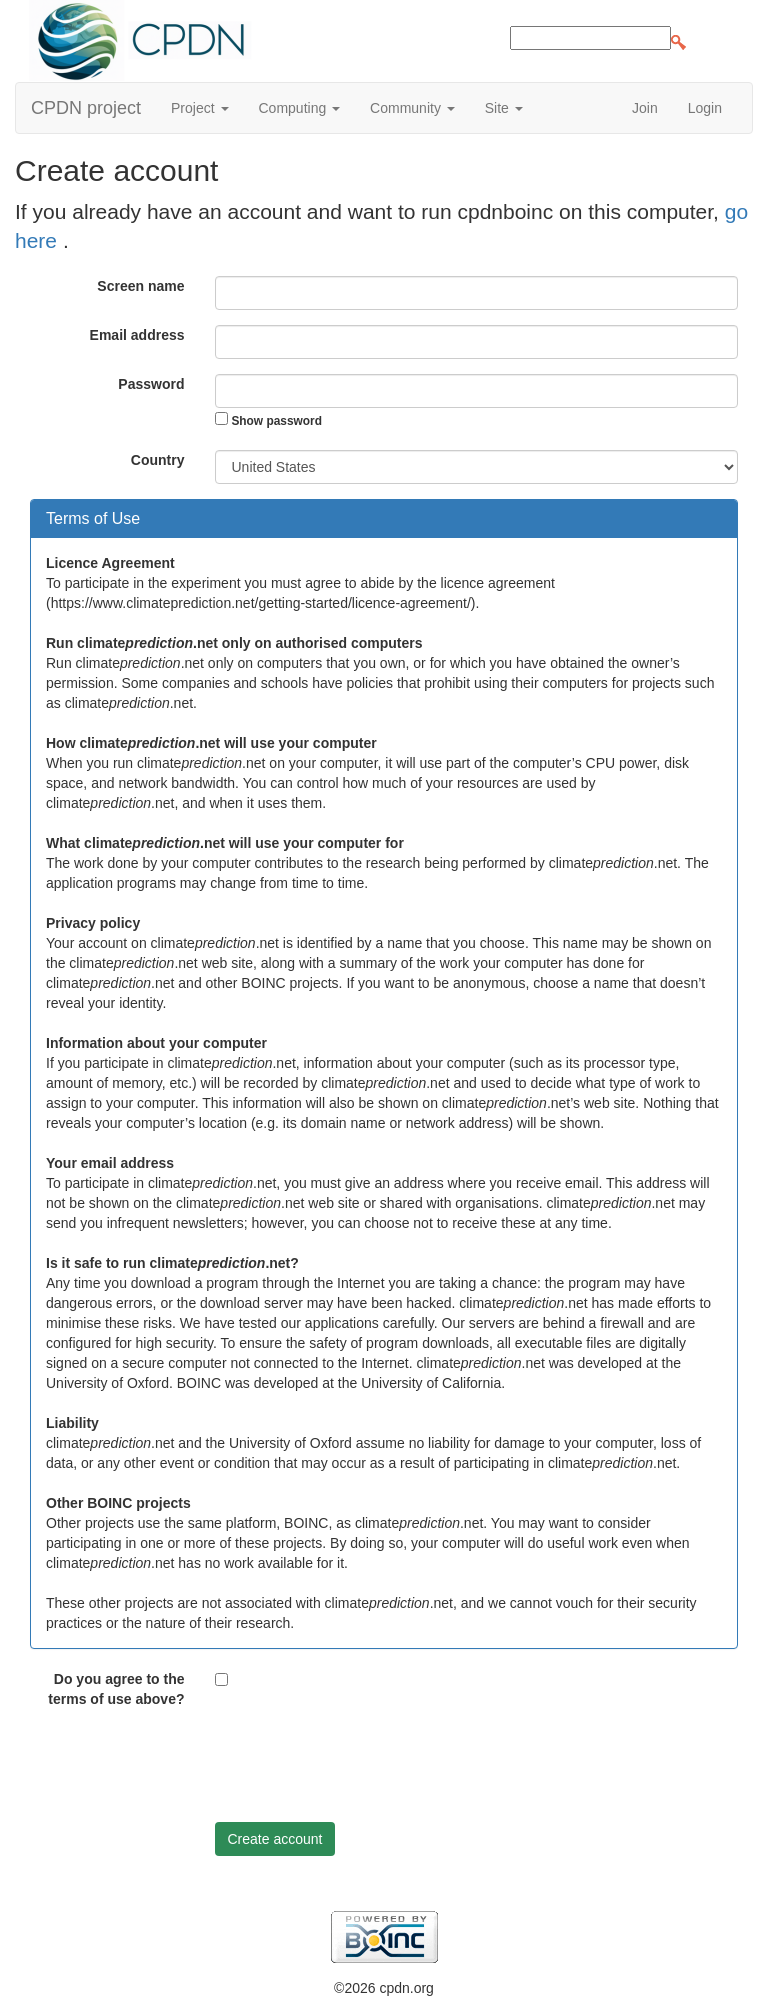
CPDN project (86, 108)
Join (645, 108)
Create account (275, 1839)
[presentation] (367, 1768)
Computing (300, 108)
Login (705, 108)
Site (504, 108)
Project (199, 108)
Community (412, 108)
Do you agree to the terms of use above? (116, 1689)
